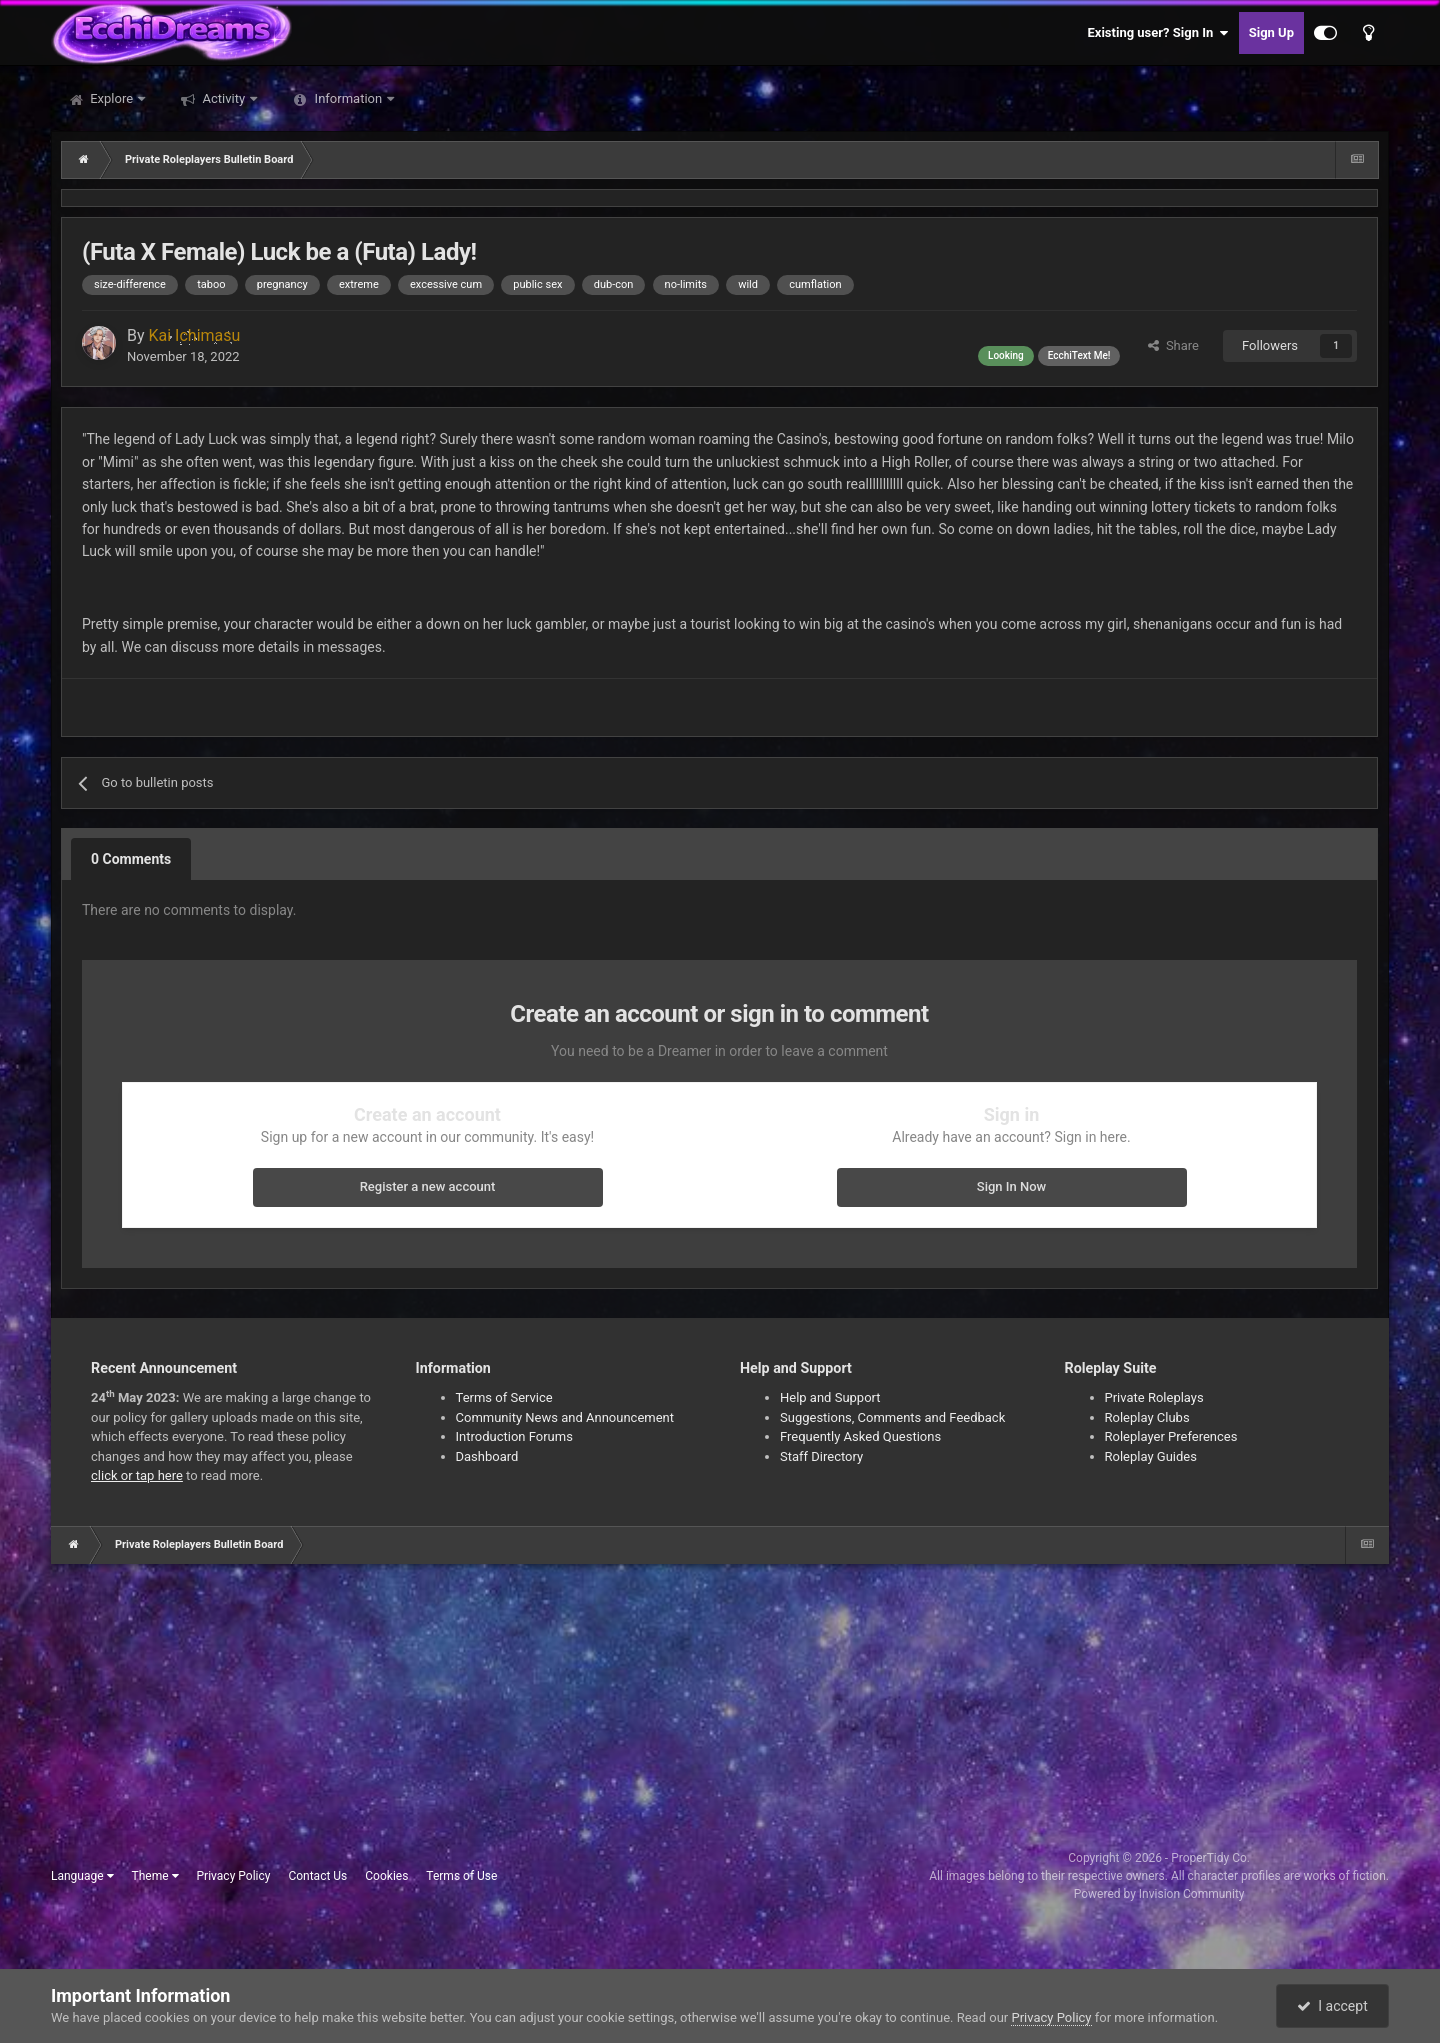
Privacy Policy (234, 1876)
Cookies (386, 1876)
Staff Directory (821, 1456)
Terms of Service (504, 1397)
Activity (223, 98)
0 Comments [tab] (131, 859)
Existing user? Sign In (1158, 33)
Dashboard (487, 1456)
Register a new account (428, 1186)
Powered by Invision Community (1159, 1894)
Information (348, 98)
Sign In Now (1011, 1186)
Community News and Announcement (565, 1417)
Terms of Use (461, 1876)
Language (82, 1876)
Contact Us (317, 1876)
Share (1173, 345)
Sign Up (1271, 32)
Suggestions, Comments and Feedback (892, 1417)
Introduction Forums (514, 1436)
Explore (111, 98)
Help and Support (830, 1397)
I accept (1332, 2006)
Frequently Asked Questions (860, 1436)
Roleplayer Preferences (1171, 1436)
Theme (155, 1876)
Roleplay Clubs (1147, 1417)
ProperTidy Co (1209, 1858)
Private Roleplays (1154, 1397)
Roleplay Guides (1151, 1456)
